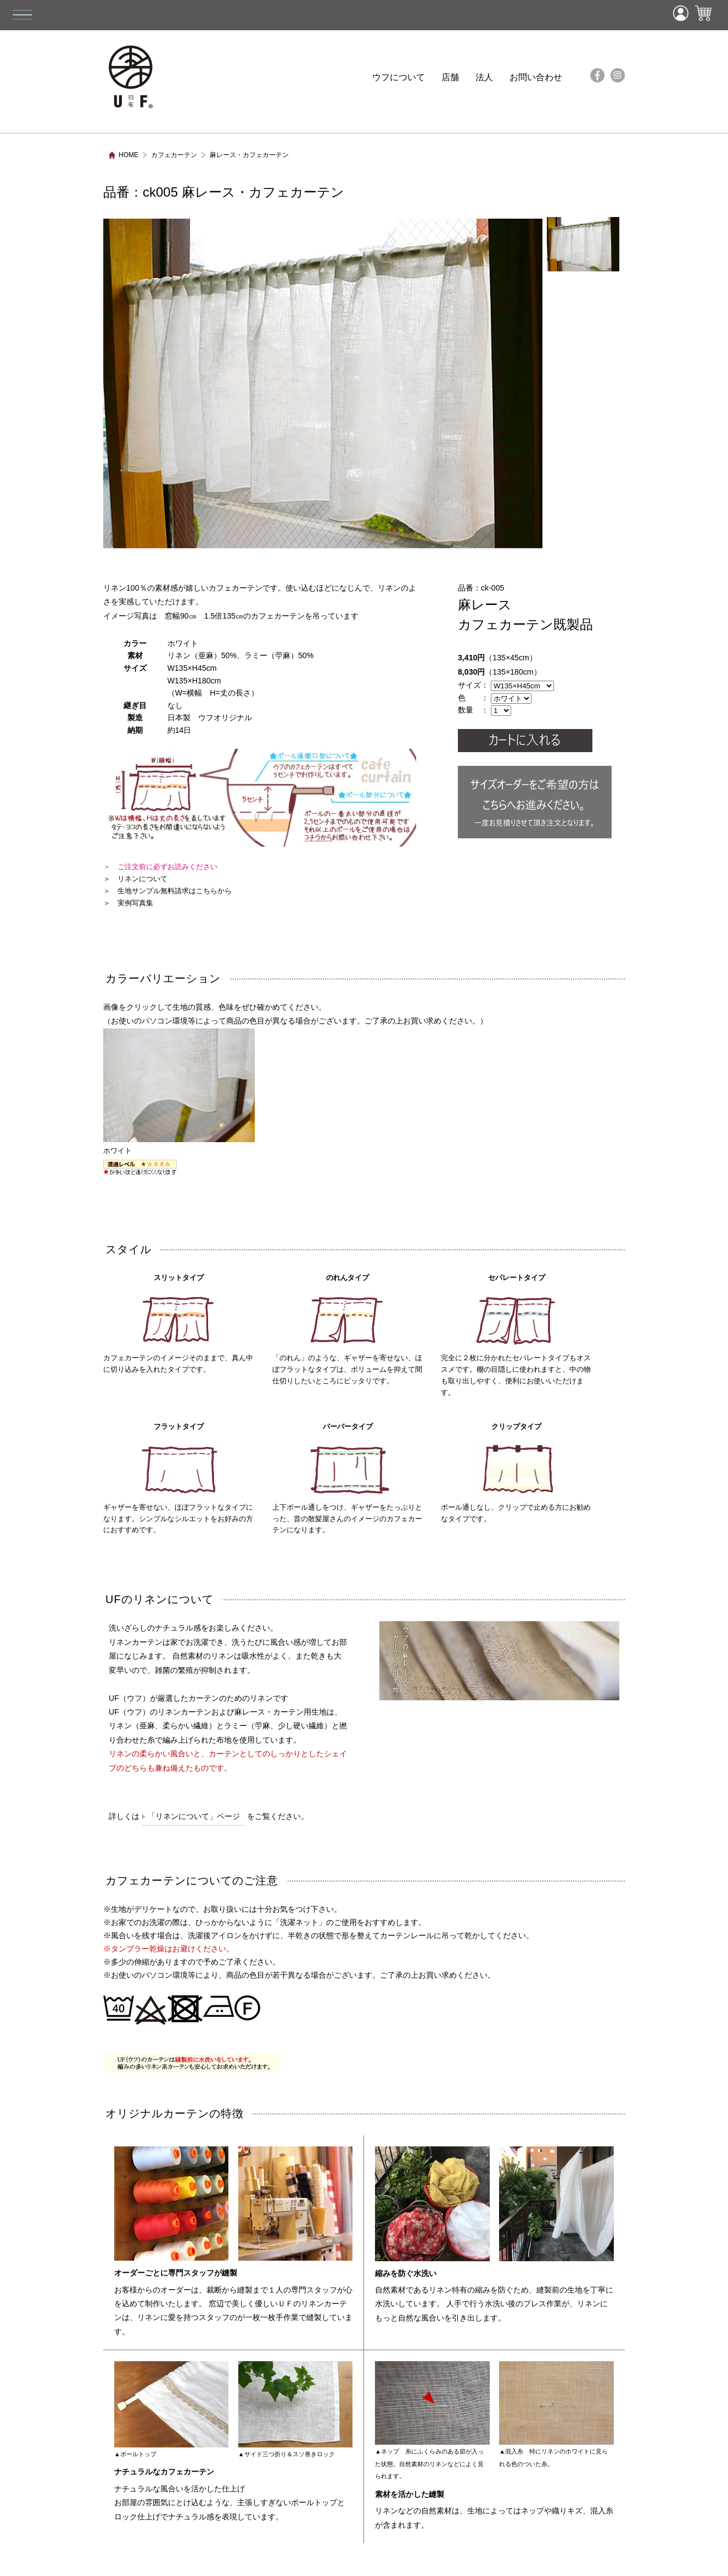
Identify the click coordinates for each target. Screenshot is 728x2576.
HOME (128, 155)
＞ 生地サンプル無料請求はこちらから (167, 891)
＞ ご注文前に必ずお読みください (160, 867)
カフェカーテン (174, 155)
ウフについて (398, 77)
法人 (484, 77)
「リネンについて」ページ (194, 1816)
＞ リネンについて (135, 879)
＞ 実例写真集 (128, 903)
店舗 (450, 77)
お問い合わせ (535, 77)
